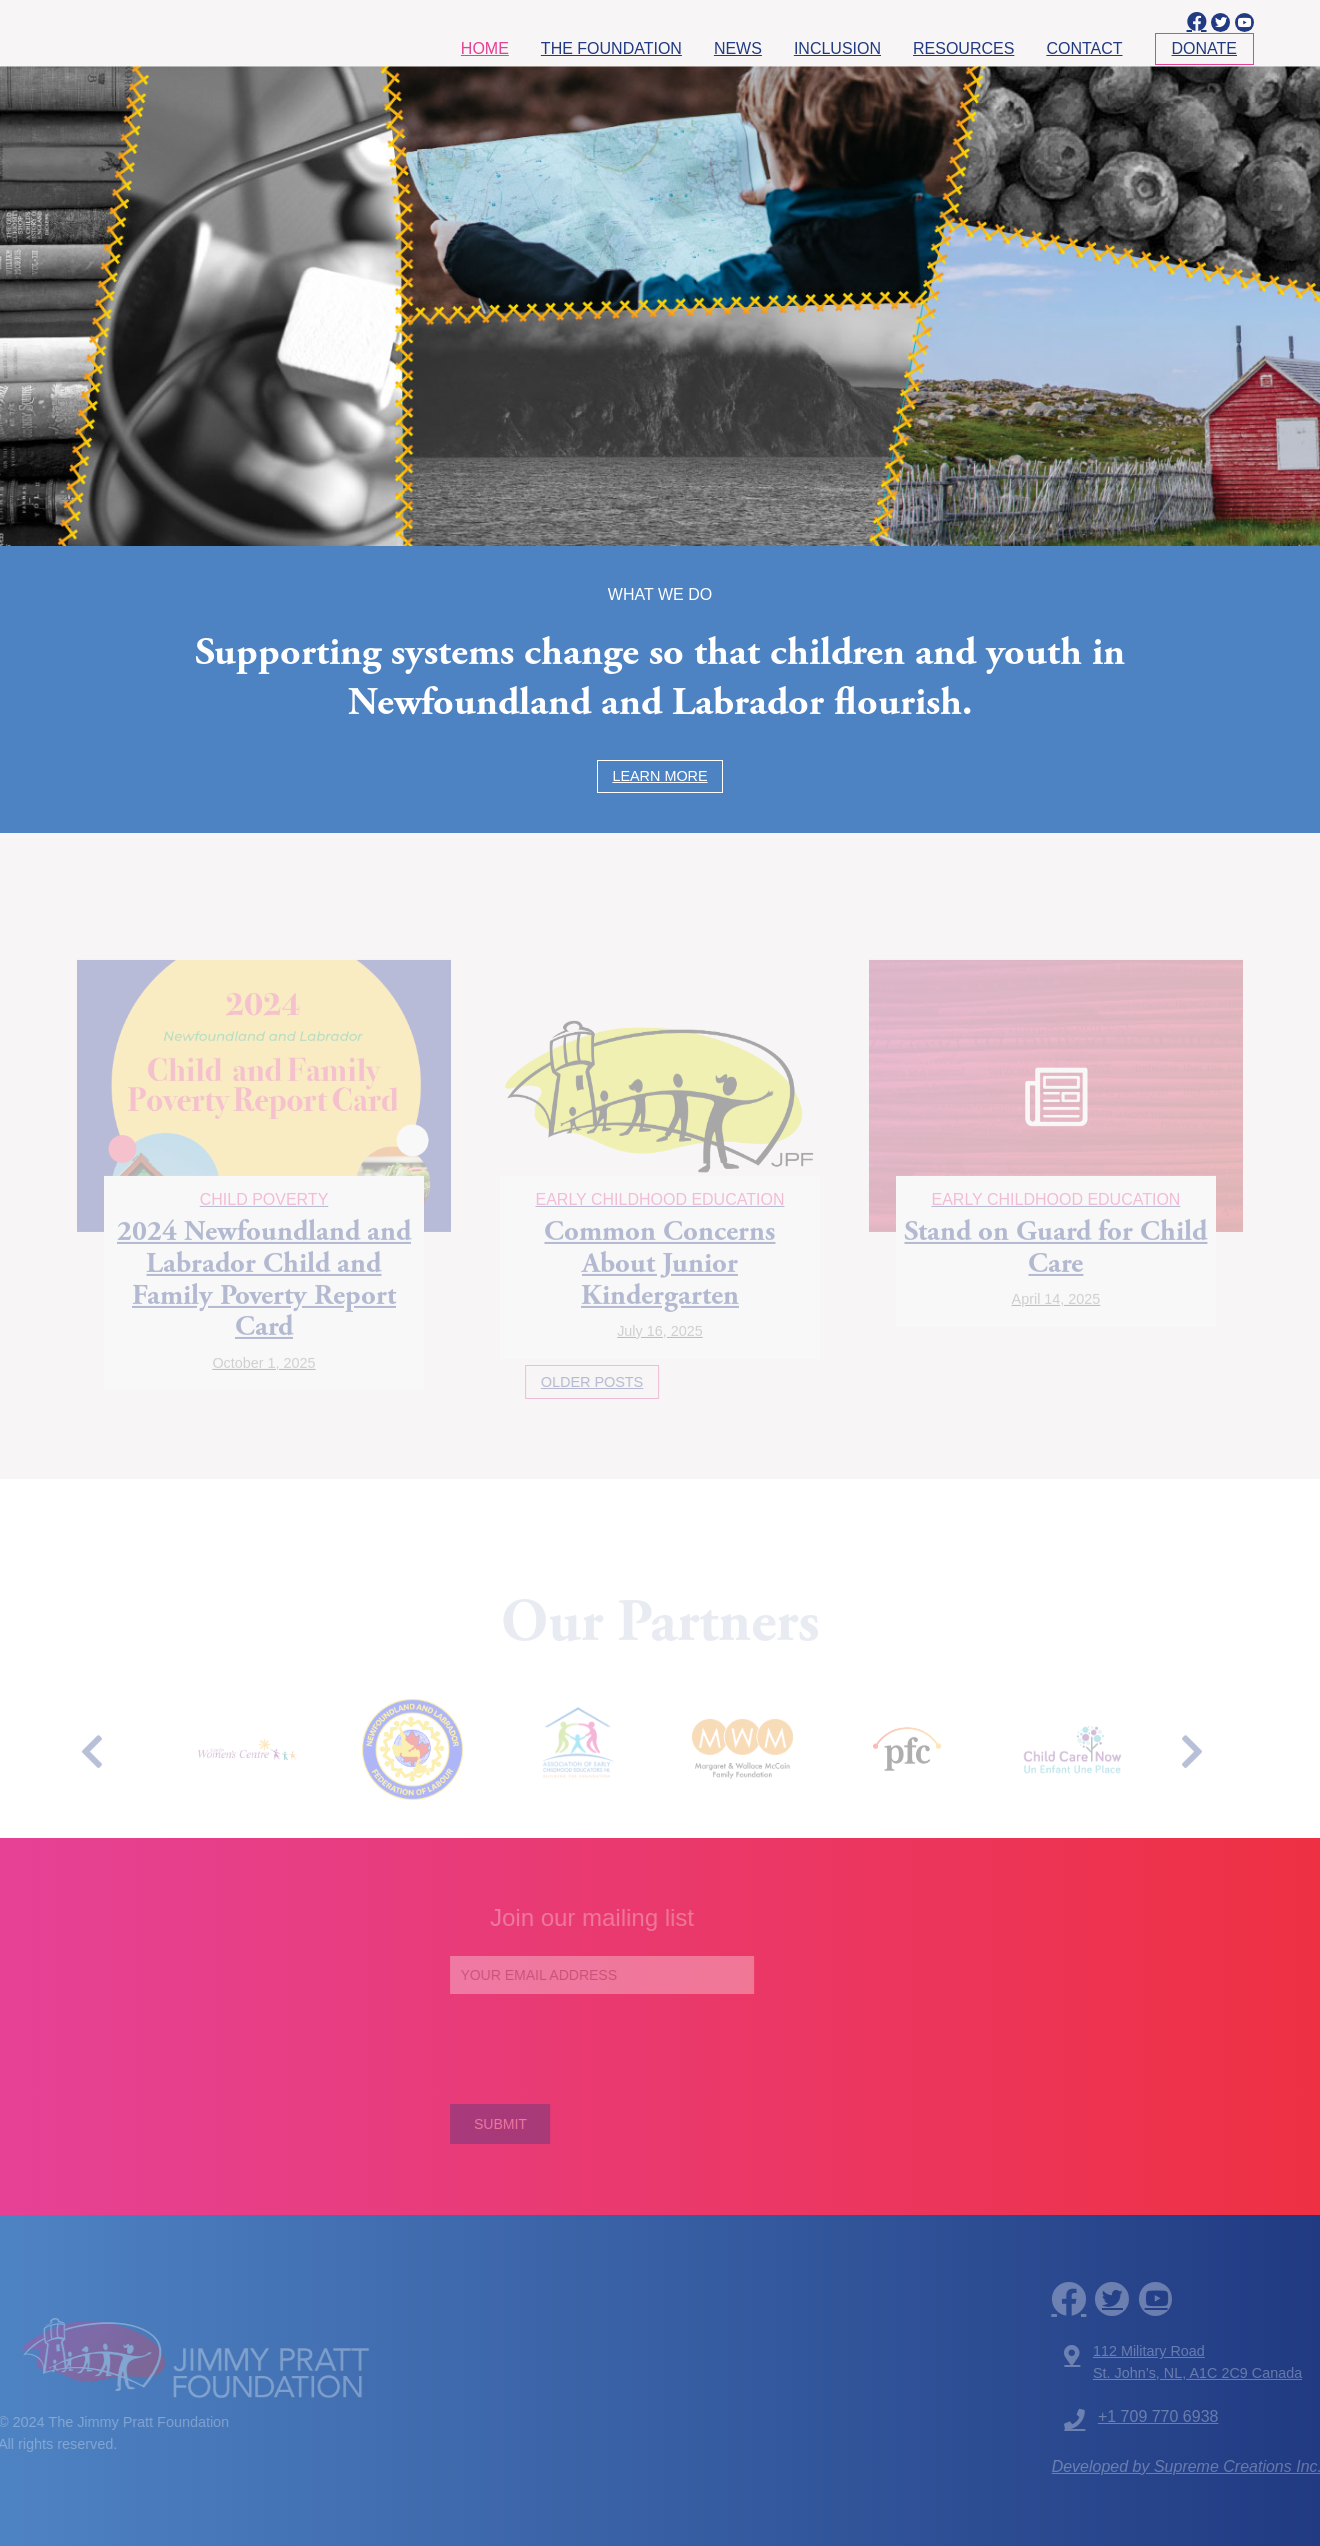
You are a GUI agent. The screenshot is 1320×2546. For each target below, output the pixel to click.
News (738, 48)
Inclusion (837, 48)
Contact (1084, 48)
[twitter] (1220, 22)
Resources (963, 48)
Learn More (659, 776)
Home (485, 48)
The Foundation (611, 48)
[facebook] (1195, 21)
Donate (1204, 48)
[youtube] (1244, 22)
